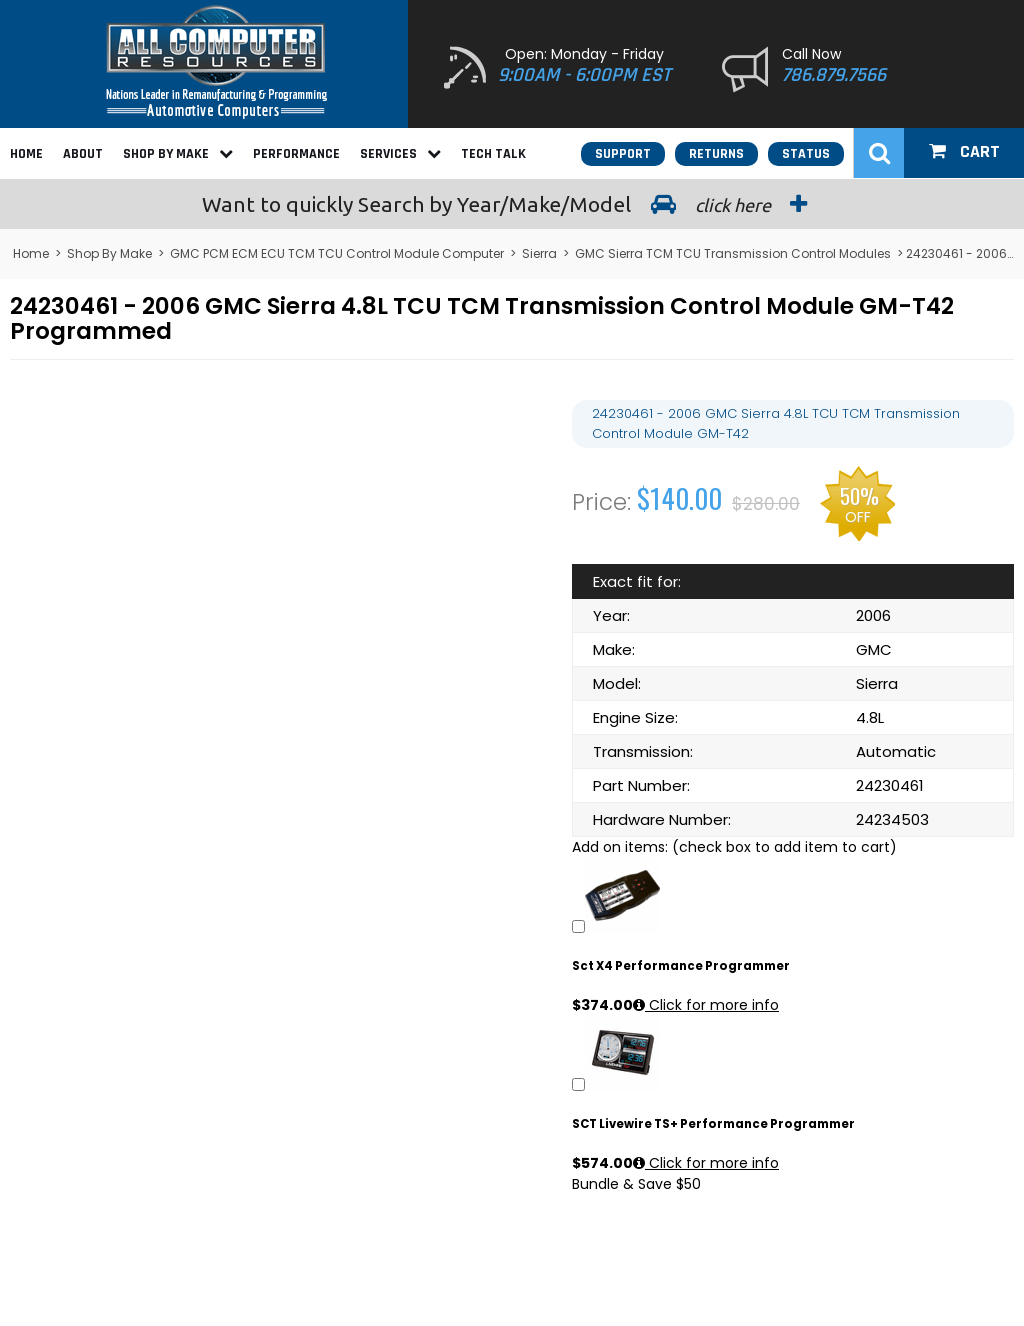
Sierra (539, 253)
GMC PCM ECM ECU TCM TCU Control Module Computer (337, 253)
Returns (716, 154)
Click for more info (706, 1005)
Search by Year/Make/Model (512, 204)
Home (26, 154)
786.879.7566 (834, 75)
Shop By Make (178, 154)
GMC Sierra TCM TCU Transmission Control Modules (733, 253)
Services (400, 154)
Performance (296, 154)
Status (806, 154)
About (83, 154)
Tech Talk (493, 154)
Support (623, 154)
